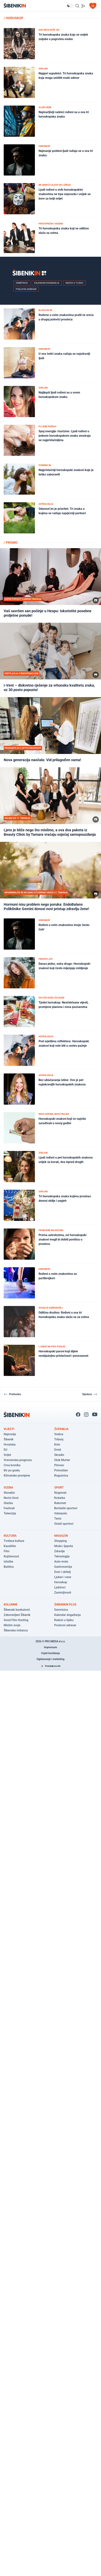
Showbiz (9, 1492)
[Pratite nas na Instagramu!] (86, 1414)
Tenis (57, 1518)
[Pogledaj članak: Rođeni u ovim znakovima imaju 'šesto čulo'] (50, 934)
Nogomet (60, 1492)
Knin (57, 1444)
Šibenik (8, 1439)
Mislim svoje (12, 1625)
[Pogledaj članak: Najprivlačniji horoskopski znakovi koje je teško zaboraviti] (50, 479)
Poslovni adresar (26, 289)
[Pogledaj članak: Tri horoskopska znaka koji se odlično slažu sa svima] (50, 237)
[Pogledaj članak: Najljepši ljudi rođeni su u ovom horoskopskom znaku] (50, 401)
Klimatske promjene (17, 1475)
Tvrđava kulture (14, 1541)
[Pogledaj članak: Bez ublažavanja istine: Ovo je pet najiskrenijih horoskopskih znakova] (50, 1089)
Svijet (7, 1455)
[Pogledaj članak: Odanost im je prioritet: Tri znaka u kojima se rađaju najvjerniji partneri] (50, 518)
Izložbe (8, 1561)
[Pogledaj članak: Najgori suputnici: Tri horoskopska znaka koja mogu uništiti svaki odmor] (50, 82)
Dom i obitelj (62, 1572)
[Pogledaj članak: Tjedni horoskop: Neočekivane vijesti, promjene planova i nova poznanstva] (50, 1011)
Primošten (61, 1470)
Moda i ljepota (63, 1546)
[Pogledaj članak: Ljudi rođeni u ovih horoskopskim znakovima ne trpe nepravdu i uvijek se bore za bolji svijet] (50, 198)
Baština (9, 1566)
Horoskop (60, 1582)
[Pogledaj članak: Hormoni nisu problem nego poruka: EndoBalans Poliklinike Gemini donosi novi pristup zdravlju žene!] (50, 876)
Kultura (10, 1535)
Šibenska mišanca (16, 1630)
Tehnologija (62, 1556)
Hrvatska (10, 1444)
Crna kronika (12, 1465)
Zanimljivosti (62, 1592)
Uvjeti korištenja (50, 1653)
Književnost (11, 1556)
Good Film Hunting (16, 1620)
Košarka (59, 1498)
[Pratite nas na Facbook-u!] (78, 1414)
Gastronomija (63, 1566)
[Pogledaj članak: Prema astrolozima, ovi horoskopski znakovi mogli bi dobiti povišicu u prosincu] (50, 1244)
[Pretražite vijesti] (77, 6)
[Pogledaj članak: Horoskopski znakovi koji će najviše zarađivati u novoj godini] (50, 1128)
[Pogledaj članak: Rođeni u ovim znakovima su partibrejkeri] (50, 1283)
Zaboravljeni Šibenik (17, 1615)
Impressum (50, 1647)
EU (5, 1449)
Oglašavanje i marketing (50, 1659)
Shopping (60, 1541)
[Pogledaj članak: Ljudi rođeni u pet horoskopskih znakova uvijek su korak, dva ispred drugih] (50, 1166)
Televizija (10, 1513)
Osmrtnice (22, 283)
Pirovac (59, 1465)
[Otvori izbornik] (92, 5)
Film (6, 1551)
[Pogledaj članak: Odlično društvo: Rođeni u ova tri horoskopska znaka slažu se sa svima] (50, 1321)
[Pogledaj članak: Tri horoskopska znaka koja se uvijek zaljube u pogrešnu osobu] (50, 43)
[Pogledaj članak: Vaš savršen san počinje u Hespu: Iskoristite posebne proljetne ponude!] (50, 583)
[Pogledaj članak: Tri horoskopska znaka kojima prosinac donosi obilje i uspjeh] (50, 1205)
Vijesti (9, 1429)
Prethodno (12, 1394)
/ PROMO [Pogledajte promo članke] (11, 542)
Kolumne (11, 1604)
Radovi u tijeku (74, 283)
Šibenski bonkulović (17, 1609)
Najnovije (10, 1434)
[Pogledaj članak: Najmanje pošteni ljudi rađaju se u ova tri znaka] (50, 160)
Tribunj (59, 1439)
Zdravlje (59, 1551)
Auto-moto (61, 1561)
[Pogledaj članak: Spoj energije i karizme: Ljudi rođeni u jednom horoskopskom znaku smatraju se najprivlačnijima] (50, 440)
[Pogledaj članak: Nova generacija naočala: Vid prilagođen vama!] (50, 729)
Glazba (8, 1503)
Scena (8, 1487)
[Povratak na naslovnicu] (35, 5)
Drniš (57, 1449)
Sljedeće (89, 1394)
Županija (61, 1429)
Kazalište (10, 1546)
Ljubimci (60, 1587)
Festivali (9, 1508)
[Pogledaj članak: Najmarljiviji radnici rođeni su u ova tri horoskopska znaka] (50, 121)
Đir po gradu (12, 1470)
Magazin (61, 1535)
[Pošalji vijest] (83, 6)
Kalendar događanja (46, 283)
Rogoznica (61, 1475)
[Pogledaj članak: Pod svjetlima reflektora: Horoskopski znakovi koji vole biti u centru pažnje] (50, 1050)
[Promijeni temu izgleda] (70, 5)
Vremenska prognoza (18, 1460)
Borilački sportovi (65, 1508)
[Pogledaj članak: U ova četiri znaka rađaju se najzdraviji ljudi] (50, 362)
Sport (59, 1487)
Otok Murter (62, 1460)
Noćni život (11, 1498)
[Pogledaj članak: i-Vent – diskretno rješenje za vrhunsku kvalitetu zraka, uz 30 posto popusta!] (50, 657)
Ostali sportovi (63, 1523)
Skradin (59, 1455)
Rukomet (60, 1503)
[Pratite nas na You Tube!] (94, 1414)
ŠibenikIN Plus (65, 1604)
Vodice (58, 1434)
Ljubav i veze (62, 1577)
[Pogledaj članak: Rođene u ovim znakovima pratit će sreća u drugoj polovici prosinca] (50, 324)
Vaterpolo (60, 1513)
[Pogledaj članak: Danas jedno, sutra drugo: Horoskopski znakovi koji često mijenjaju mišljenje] (50, 972)
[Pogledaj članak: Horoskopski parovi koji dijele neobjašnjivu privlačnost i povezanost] (50, 1360)
